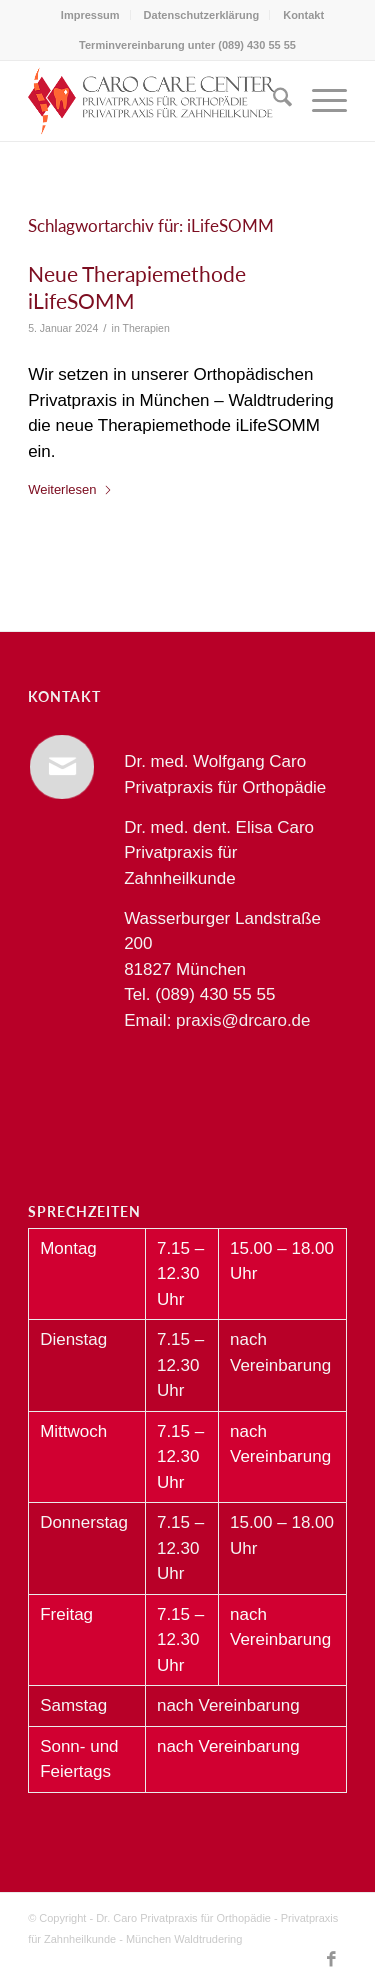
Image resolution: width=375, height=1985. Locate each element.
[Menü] (319, 101)
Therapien (145, 328)
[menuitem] (91, 15)
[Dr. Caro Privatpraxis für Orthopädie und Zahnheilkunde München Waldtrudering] (155, 101)
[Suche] (272, 101)
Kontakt (303, 15)
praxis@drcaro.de (243, 1020)
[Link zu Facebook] (332, 1960)
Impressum (90, 15)
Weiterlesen (70, 489)
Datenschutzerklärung (202, 15)
